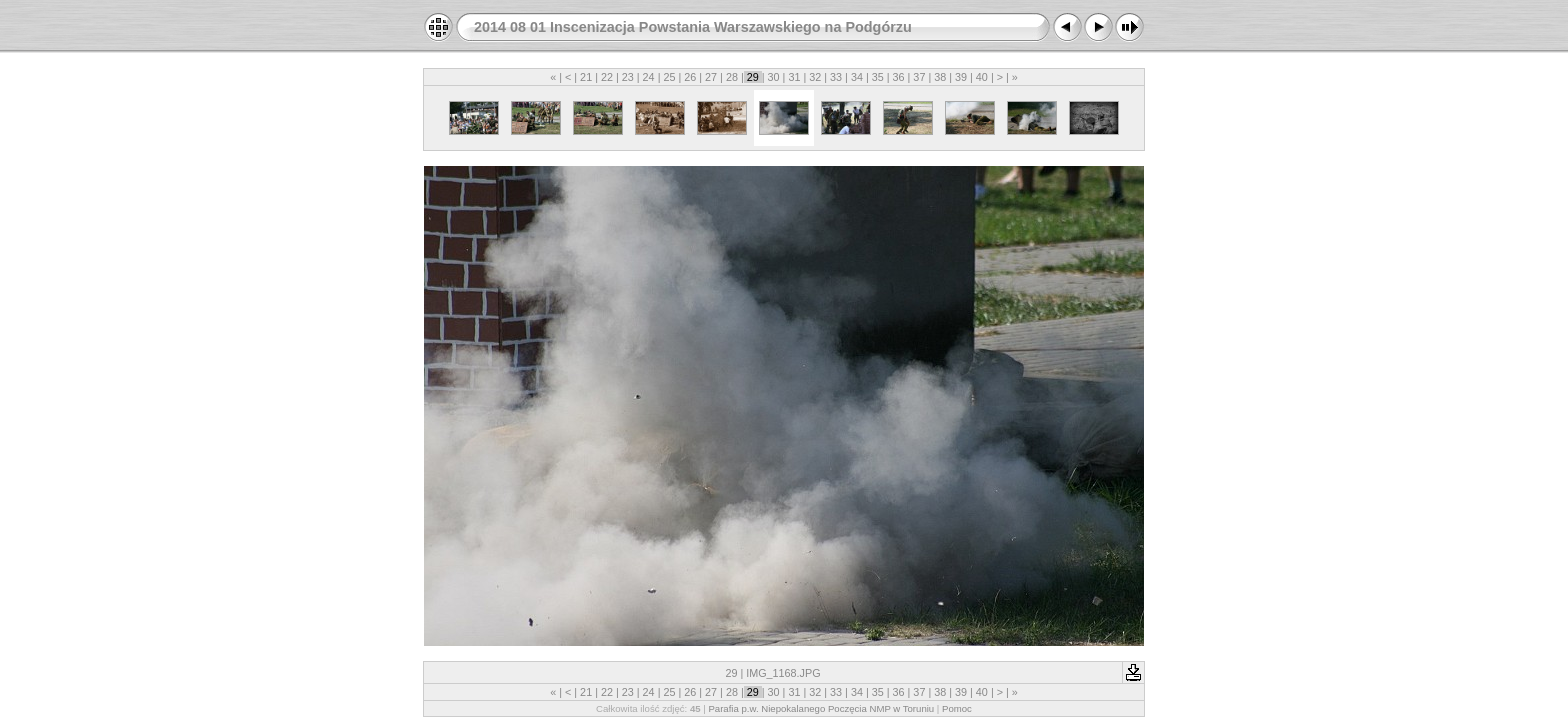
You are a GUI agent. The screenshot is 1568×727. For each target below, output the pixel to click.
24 (649, 77)
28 (732, 77)
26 (690, 77)
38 (940, 77)
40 (982, 77)
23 (628, 77)
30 (774, 77)
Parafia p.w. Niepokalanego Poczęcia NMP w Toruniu (821, 708)
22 (607, 77)
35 (878, 77)
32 (815, 77)
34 (857, 77)
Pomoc (957, 708)
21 (586, 77)
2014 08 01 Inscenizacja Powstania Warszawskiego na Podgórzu (693, 27)
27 (711, 77)
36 (899, 77)
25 (669, 77)
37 (919, 77)
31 (794, 77)
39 (961, 77)
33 (836, 77)
